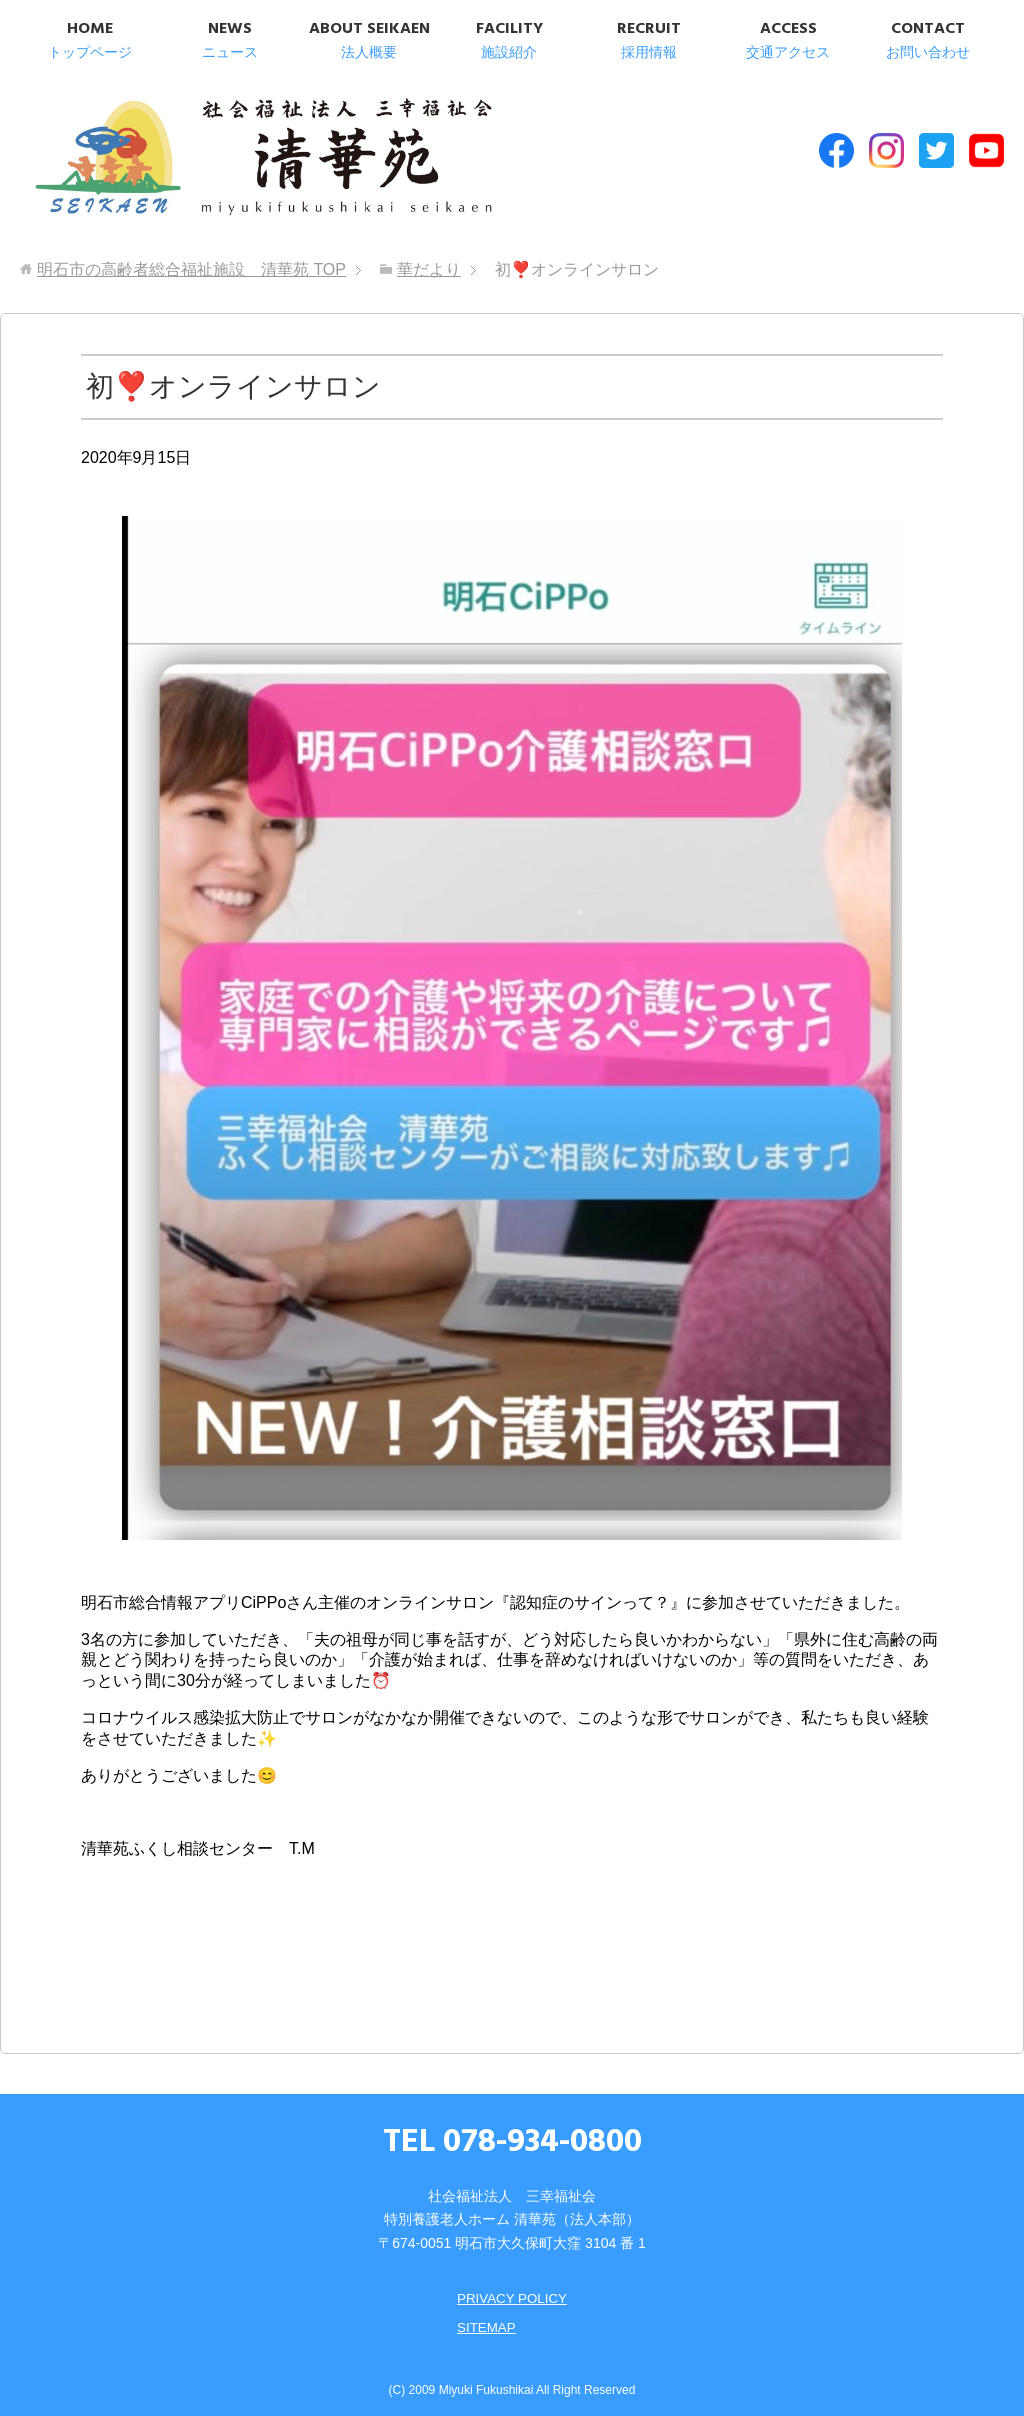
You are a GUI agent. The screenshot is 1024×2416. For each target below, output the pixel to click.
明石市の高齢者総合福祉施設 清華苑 (227, 159)
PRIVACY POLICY (511, 2289)
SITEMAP (484, 2317)
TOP (191, 260)
